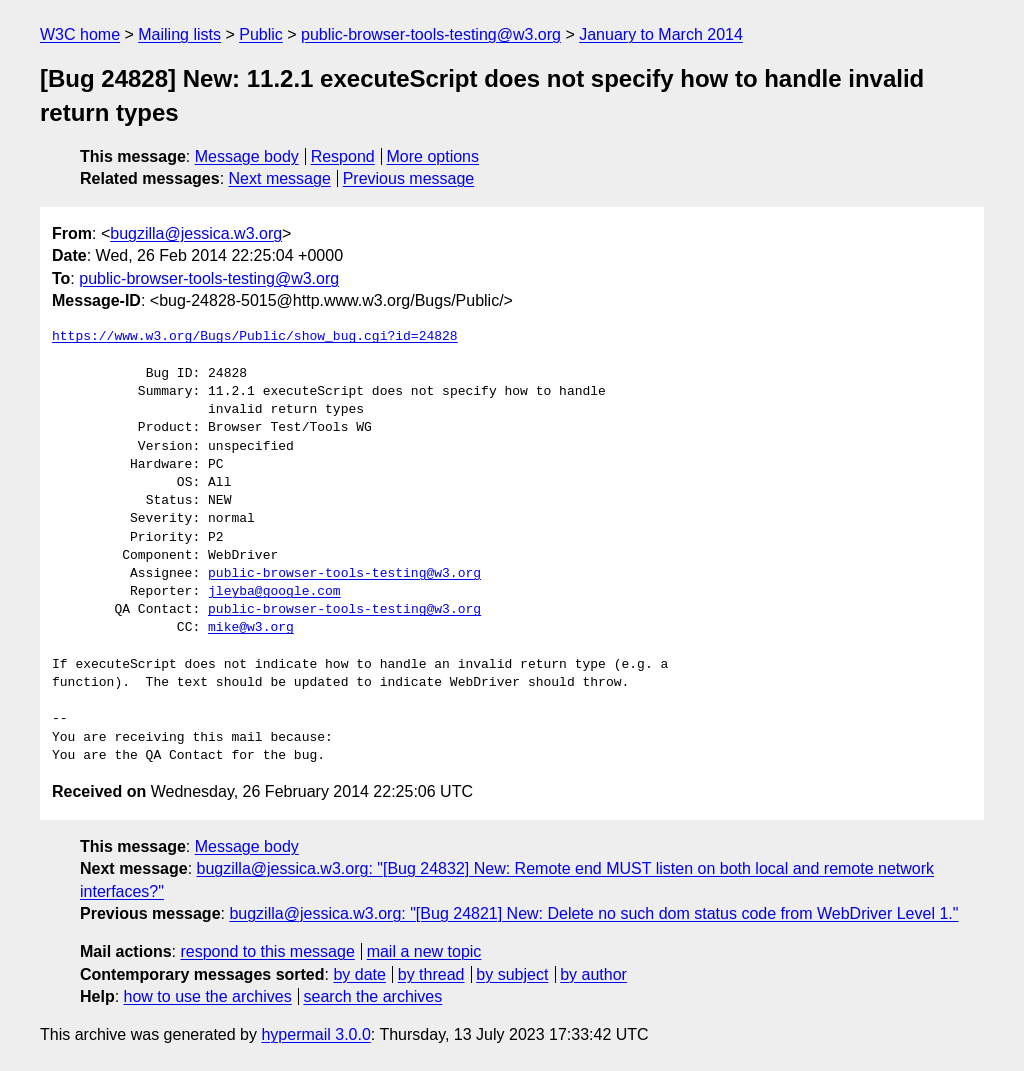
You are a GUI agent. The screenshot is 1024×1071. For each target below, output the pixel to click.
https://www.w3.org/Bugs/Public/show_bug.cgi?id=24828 (255, 337)
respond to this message (267, 951)
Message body (247, 156)
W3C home (80, 34)
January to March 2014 (661, 34)
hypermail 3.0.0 (315, 1034)
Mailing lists (179, 34)
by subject (512, 974)
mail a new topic (424, 951)
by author (593, 974)
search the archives (373, 996)
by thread (431, 974)
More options (433, 156)
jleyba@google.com (274, 592)
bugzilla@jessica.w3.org (196, 233)
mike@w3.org (251, 628)
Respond (343, 156)
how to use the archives (208, 996)
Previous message (409, 178)
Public (261, 34)
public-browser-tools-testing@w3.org (431, 34)
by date (359, 974)
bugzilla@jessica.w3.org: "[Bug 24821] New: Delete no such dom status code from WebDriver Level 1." (593, 913)
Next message (280, 178)
